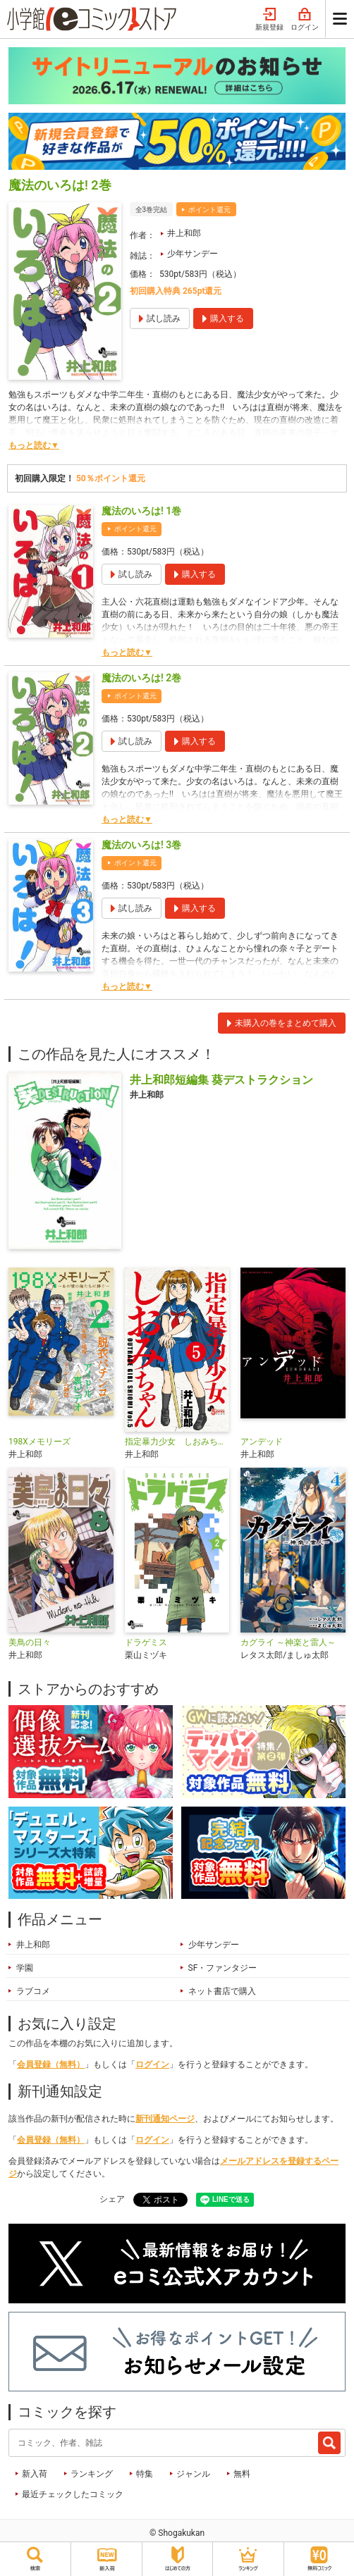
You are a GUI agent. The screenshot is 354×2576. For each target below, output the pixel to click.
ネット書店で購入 (222, 1991)
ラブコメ (33, 1991)
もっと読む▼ (33, 445)
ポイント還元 (209, 209)
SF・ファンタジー (222, 1968)
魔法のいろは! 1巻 (141, 510)
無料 (241, 2474)
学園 (24, 1968)
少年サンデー (192, 254)
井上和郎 (184, 233)
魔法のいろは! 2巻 (141, 677)
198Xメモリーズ (39, 1442)
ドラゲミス (146, 1642)
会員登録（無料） (51, 2064)
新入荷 (34, 2474)
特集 (144, 2474)
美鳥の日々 (29, 1642)
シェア (112, 2199)
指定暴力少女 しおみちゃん (177, 1442)
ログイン (305, 20)
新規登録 (269, 20)
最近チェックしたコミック (72, 2494)
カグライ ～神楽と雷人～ (288, 1642)
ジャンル (193, 2474)
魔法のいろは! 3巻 (141, 844)
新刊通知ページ (165, 2119)
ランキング (92, 2474)
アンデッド (261, 1442)
